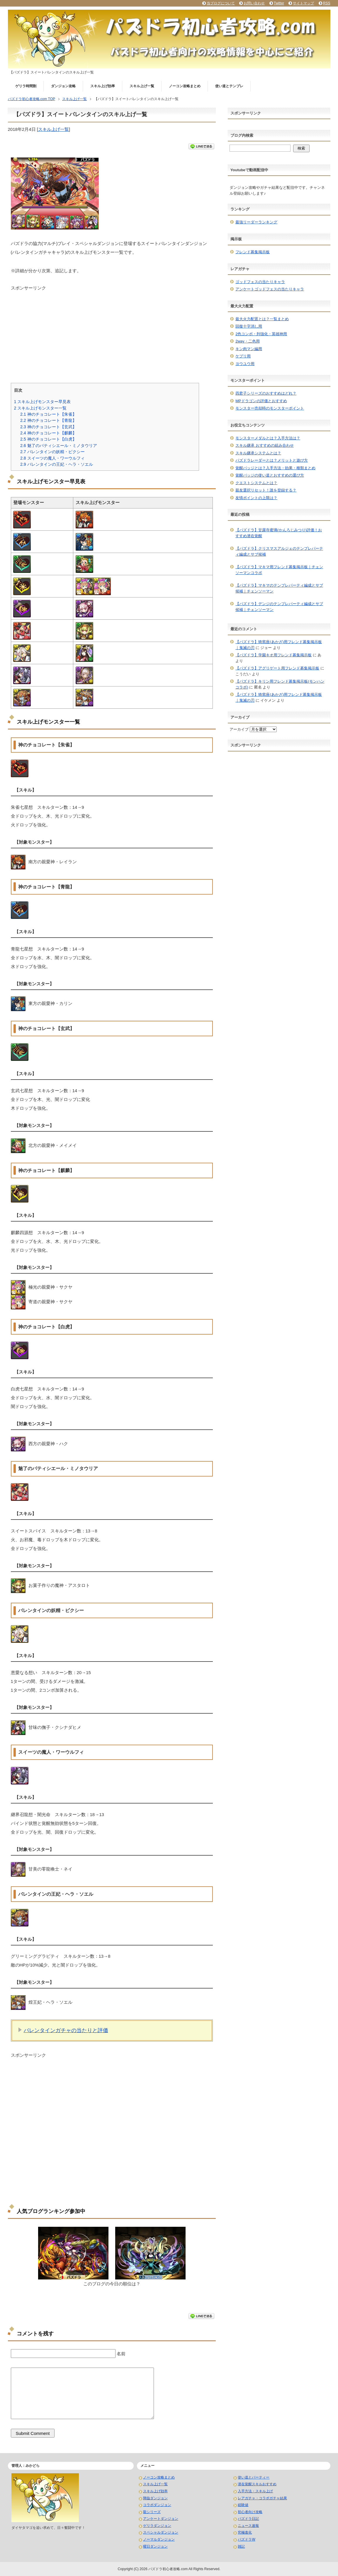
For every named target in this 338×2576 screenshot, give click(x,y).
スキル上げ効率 (102, 86)
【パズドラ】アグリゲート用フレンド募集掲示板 (277, 668)
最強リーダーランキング (256, 222)
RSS (326, 3)
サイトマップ (303, 3)
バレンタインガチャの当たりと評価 (66, 2030)
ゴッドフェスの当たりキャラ (260, 282)
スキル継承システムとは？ (258, 453)
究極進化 (245, 2532)
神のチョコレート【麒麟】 (48, 433)
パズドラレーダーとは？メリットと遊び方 (271, 460)
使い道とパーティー (253, 2477)
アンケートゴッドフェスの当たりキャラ (269, 289)
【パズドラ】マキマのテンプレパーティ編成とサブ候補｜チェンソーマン (279, 588)
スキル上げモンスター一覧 (40, 408)
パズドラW (246, 2539)
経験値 (243, 2505)
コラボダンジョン (157, 2505)
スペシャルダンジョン (160, 2532)
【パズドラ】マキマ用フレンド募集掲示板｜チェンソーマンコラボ (279, 570)
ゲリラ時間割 (25, 86)
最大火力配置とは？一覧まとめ (262, 319)
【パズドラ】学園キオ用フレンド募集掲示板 (273, 655)
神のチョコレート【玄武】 (48, 426)
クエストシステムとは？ (256, 483)
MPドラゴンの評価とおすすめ (261, 401)
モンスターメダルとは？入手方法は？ (267, 438)
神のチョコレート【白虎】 (48, 439)
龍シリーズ (152, 2512)
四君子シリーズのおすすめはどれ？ (265, 393)
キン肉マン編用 (248, 349)
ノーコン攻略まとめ (185, 86)
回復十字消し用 (248, 326)
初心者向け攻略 (250, 2512)
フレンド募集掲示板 (252, 252)
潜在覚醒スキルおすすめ (257, 2484)
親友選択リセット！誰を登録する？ (265, 490)
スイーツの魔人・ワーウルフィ (52, 458)
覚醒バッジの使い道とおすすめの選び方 (269, 475)
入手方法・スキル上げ (255, 2491)
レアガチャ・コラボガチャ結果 (262, 2498)
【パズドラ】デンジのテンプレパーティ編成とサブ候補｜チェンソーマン (279, 607)
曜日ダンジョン (155, 2546)
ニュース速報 (248, 2526)
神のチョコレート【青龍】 (48, 420)
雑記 (241, 2546)
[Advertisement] (112, 332)
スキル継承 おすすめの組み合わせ (264, 445)
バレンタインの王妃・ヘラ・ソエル (56, 464)
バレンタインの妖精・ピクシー (52, 451)
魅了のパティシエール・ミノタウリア (58, 445)
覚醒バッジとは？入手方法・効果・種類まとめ (275, 468)
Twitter (279, 3)
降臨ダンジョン (155, 2498)
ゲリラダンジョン (157, 2526)
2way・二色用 (247, 341)
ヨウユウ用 (244, 364)
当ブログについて (221, 3)
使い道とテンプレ (229, 86)
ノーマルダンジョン (159, 2539)
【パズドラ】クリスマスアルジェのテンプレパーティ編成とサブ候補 (279, 551)
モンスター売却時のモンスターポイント (269, 408)
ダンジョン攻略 (63, 86)
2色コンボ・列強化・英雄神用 (261, 334)
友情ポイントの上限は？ (256, 498)
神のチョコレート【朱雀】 (48, 414)
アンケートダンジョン (160, 2519)
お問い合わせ (254, 3)
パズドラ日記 (248, 2519)
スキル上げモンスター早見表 (42, 401)
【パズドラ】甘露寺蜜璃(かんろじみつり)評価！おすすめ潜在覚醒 (278, 533)
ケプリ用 (243, 356)
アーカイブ (239, 729)
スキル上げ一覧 (142, 86)
